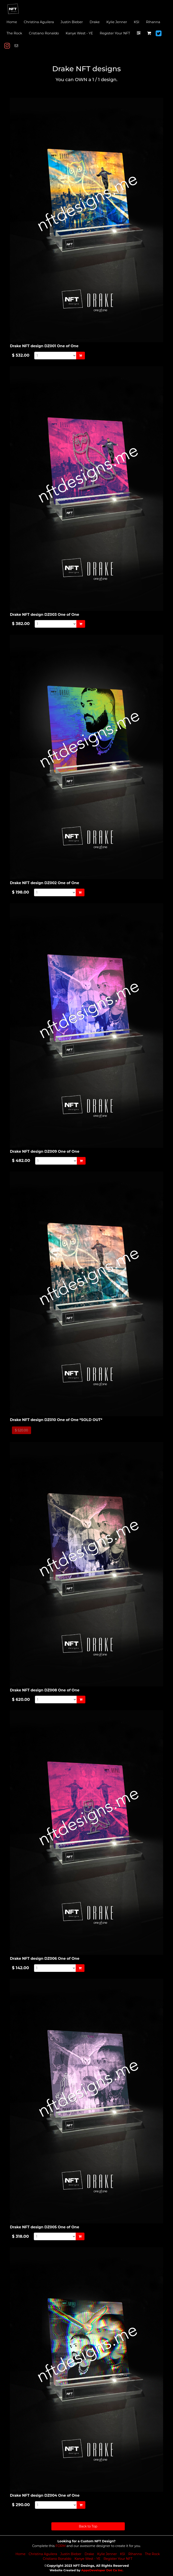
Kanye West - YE (79, 33)
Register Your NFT (115, 33)
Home (12, 22)
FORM (61, 2546)
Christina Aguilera (39, 22)
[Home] (13, 8)
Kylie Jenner (116, 22)
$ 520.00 (21, 1430)
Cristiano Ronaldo (44, 33)
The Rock (14, 33)
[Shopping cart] (149, 33)
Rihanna (153, 22)
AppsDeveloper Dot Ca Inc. (102, 2570)
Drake (95, 22)
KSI (136, 22)
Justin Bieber (72, 22)
